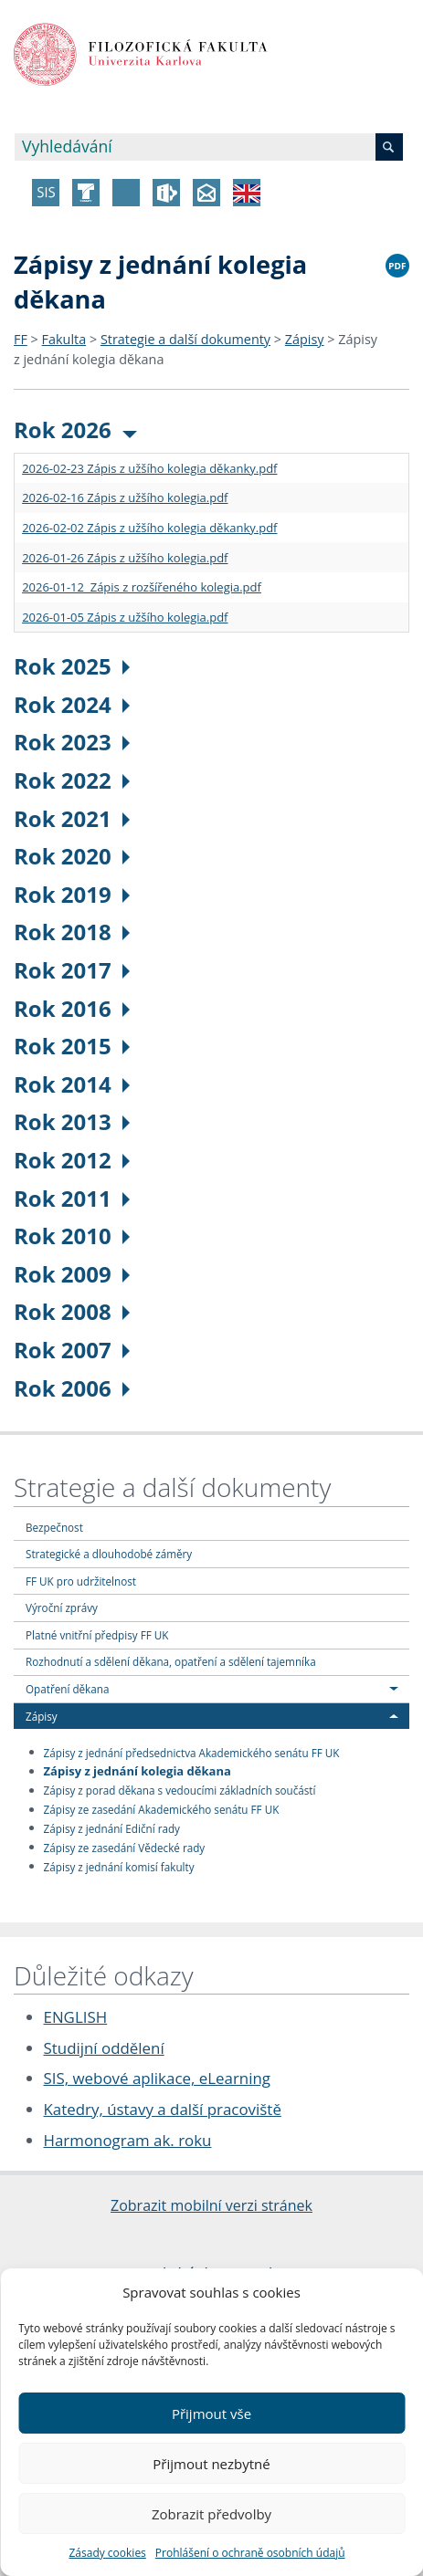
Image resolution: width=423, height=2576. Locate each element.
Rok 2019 (72, 894)
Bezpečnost (54, 1527)
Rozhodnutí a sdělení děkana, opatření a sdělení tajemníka (171, 1661)
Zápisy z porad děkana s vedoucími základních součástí (180, 1790)
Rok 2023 (72, 742)
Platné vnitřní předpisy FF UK (97, 1635)
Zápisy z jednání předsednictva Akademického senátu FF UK (192, 1751)
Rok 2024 (72, 704)
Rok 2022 (72, 780)
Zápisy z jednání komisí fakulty (119, 1866)
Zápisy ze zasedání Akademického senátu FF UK (162, 1809)
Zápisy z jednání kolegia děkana (137, 1771)
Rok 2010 (72, 1235)
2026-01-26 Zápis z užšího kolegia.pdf (124, 558)
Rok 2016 (72, 1008)
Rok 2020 (72, 856)
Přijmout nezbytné (211, 2464)
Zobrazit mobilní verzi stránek (211, 2205)
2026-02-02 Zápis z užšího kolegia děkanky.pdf (149, 527)
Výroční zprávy (62, 1607)
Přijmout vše (211, 2413)
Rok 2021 (72, 818)
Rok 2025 (72, 666)
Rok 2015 (72, 1046)
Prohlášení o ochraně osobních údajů (250, 2552)
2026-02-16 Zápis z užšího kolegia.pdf (124, 497)
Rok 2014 (72, 1084)
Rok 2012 (72, 1160)
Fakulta (64, 339)
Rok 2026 (75, 429)
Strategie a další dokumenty (185, 339)
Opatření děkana (67, 1688)
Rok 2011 (72, 1198)
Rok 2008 (72, 1311)
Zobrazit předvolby (211, 2514)
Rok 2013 (72, 1121)
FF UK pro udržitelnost (81, 1581)
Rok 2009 (72, 1274)
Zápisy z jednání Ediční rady (112, 1827)
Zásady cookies (107, 2552)
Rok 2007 (72, 1350)
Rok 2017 (72, 970)
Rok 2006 (72, 1388)
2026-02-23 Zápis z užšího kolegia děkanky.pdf (149, 468)
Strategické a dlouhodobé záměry (109, 1553)
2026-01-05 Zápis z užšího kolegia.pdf (124, 617)
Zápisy (304, 339)
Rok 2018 (72, 931)
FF (20, 339)
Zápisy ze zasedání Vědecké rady (125, 1846)
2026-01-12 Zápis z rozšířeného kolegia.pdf (141, 587)
